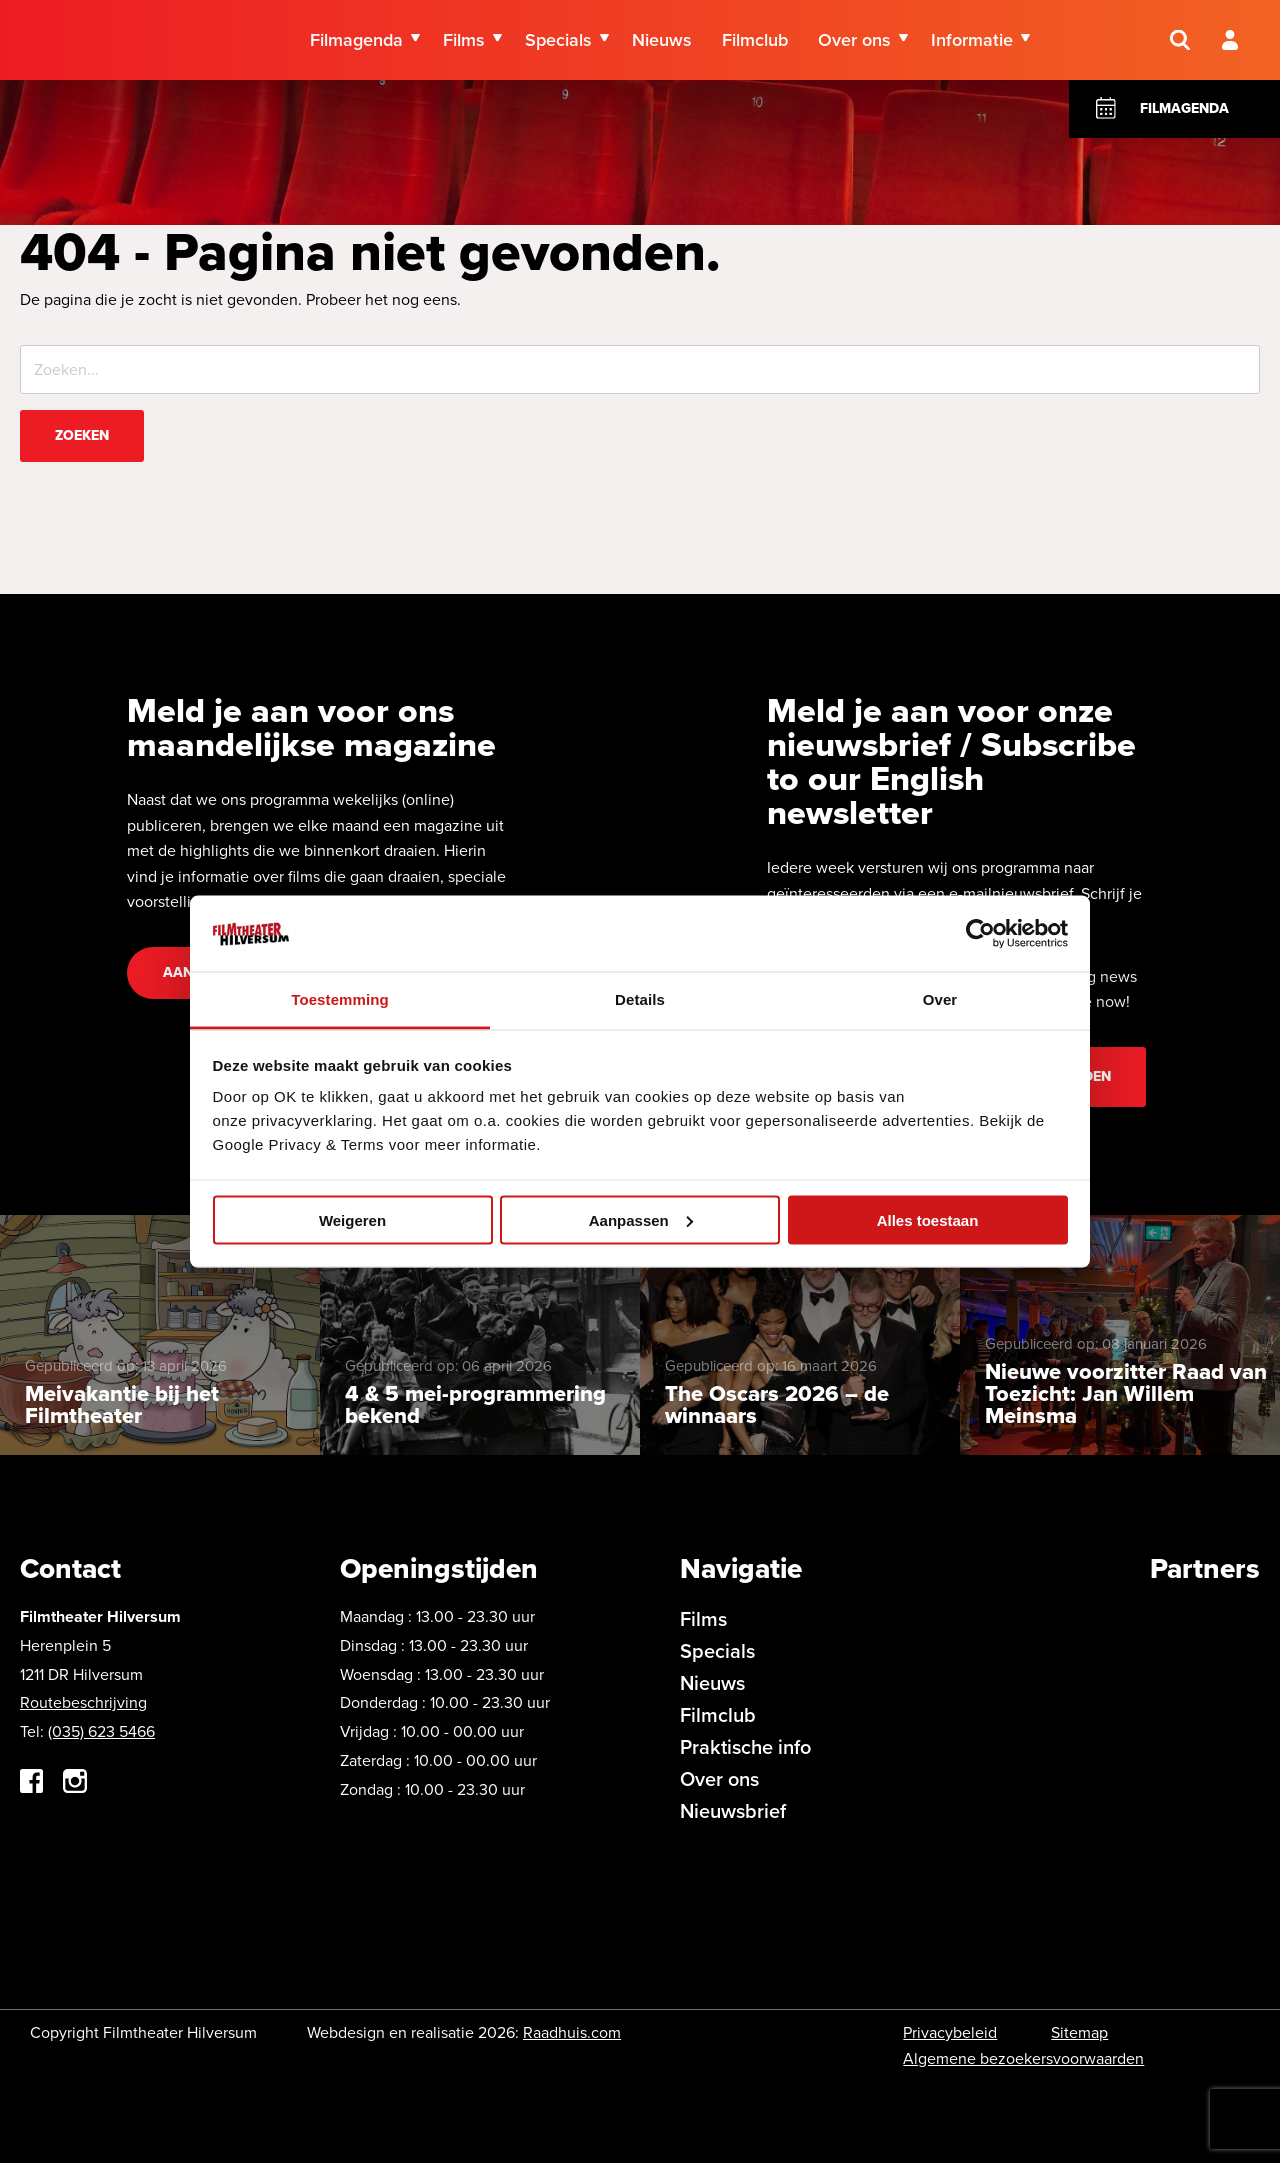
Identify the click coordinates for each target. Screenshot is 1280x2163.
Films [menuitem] (464, 40)
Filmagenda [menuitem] (356, 40)
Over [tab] (940, 999)
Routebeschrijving (83, 1702)
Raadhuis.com (572, 2032)
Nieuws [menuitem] (662, 40)
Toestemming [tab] (340, 999)
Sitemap (1079, 2032)
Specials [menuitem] (558, 40)
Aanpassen (641, 1219)
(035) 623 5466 (101, 1731)
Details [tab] (640, 999)
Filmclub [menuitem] (755, 40)
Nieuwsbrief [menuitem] (733, 1811)
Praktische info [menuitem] (745, 1747)
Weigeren (352, 1219)
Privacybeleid (950, 2032)
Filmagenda (1184, 108)
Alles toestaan (928, 1219)
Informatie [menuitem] (972, 40)
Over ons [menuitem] (854, 40)
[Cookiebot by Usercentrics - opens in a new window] (980, 933)
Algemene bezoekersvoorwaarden (1023, 2058)
